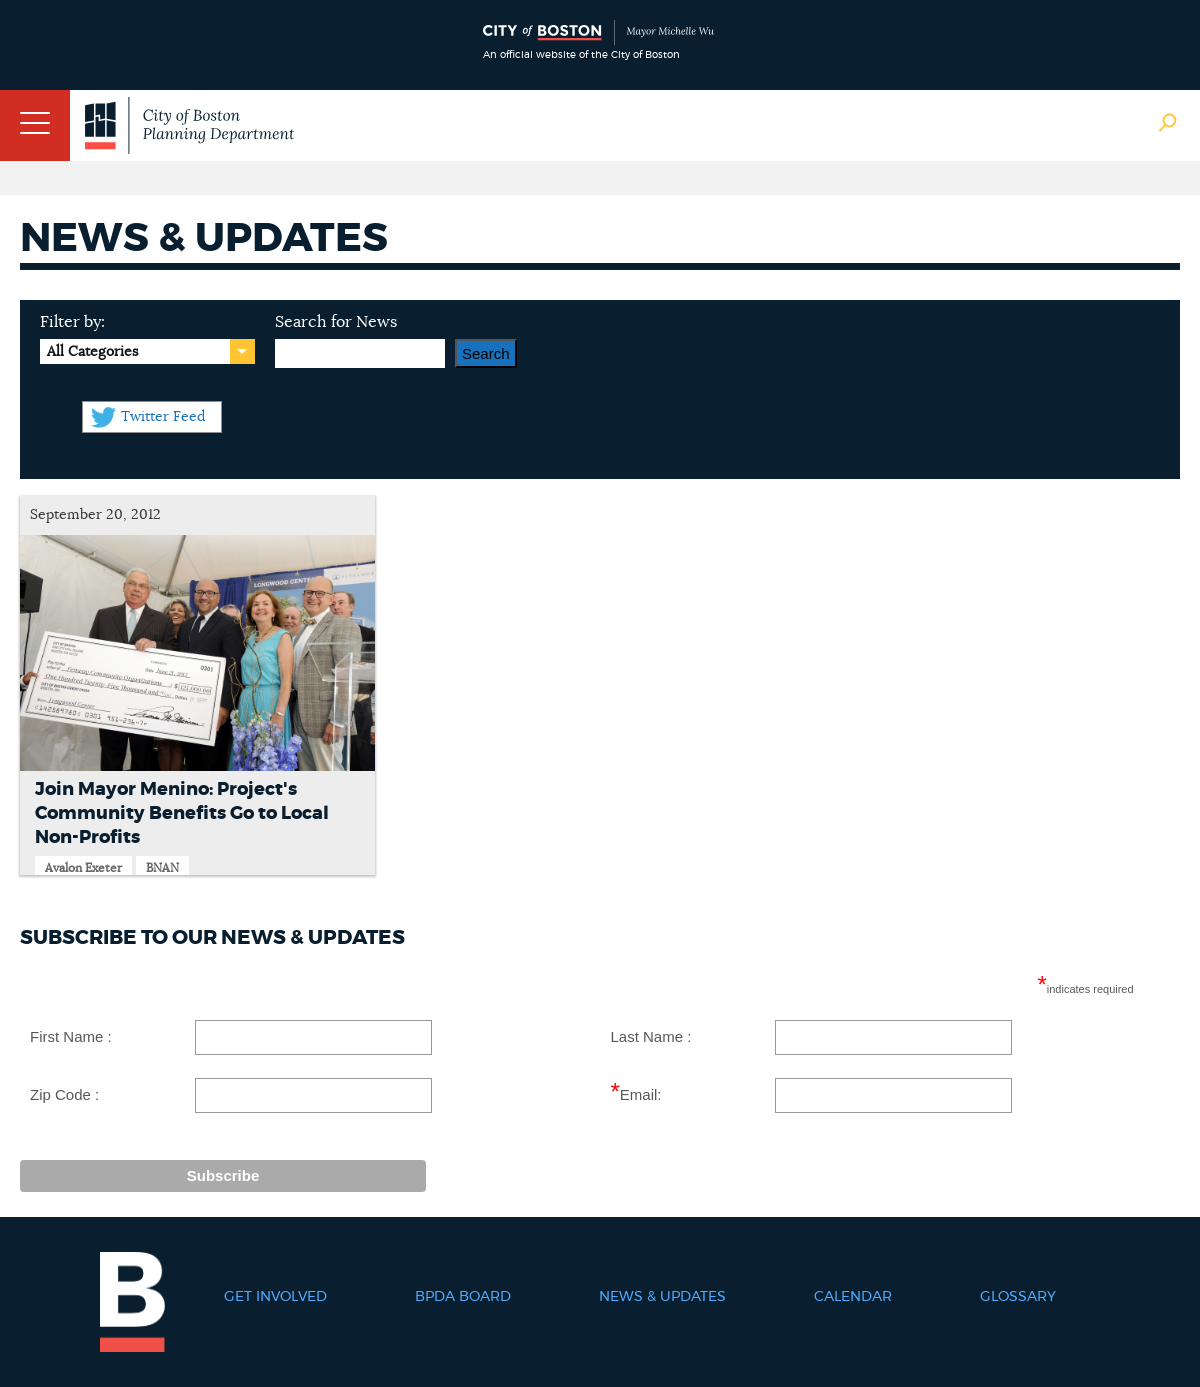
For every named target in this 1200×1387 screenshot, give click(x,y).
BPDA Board (463, 1297)
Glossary (1018, 1297)
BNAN (162, 868)
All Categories (92, 352)
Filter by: (72, 322)
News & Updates (662, 1297)
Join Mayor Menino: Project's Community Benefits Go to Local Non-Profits (182, 814)
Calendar (853, 1297)
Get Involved (275, 1297)
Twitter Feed (163, 417)
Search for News (336, 322)
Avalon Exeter (83, 868)
